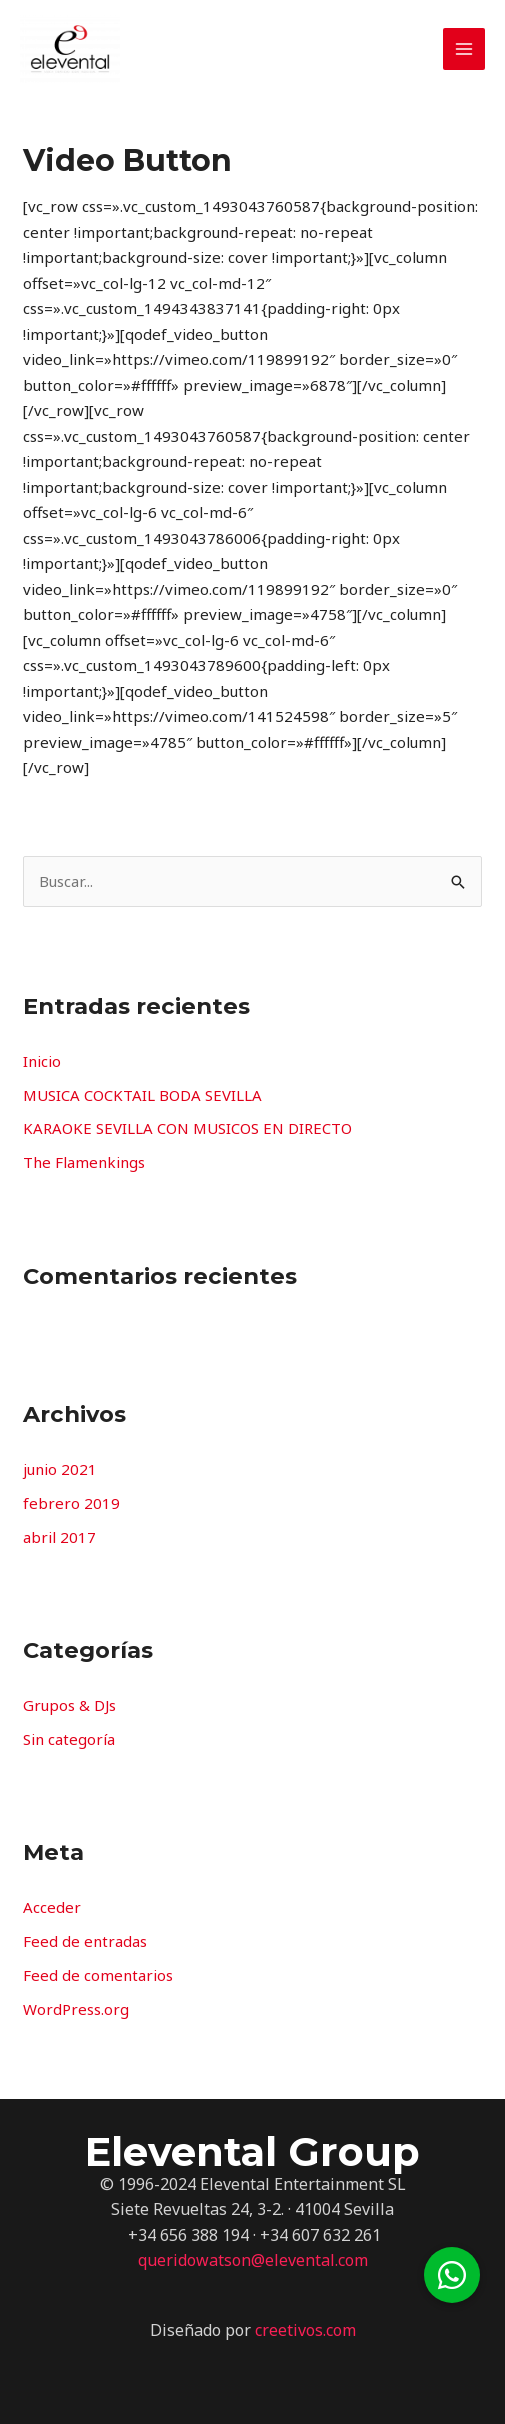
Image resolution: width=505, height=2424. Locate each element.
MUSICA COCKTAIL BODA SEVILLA (142, 1095)
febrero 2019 (71, 1503)
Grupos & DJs (69, 1705)
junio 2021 (60, 1469)
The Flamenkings (84, 1162)
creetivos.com (305, 2330)
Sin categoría (69, 1739)
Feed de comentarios (98, 1975)
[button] (452, 2275)
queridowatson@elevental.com (253, 2260)
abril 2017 (59, 1537)
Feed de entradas (85, 1941)
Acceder (52, 1907)
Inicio (42, 1061)
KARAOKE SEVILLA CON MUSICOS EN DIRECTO (187, 1128)
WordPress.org (76, 2009)
